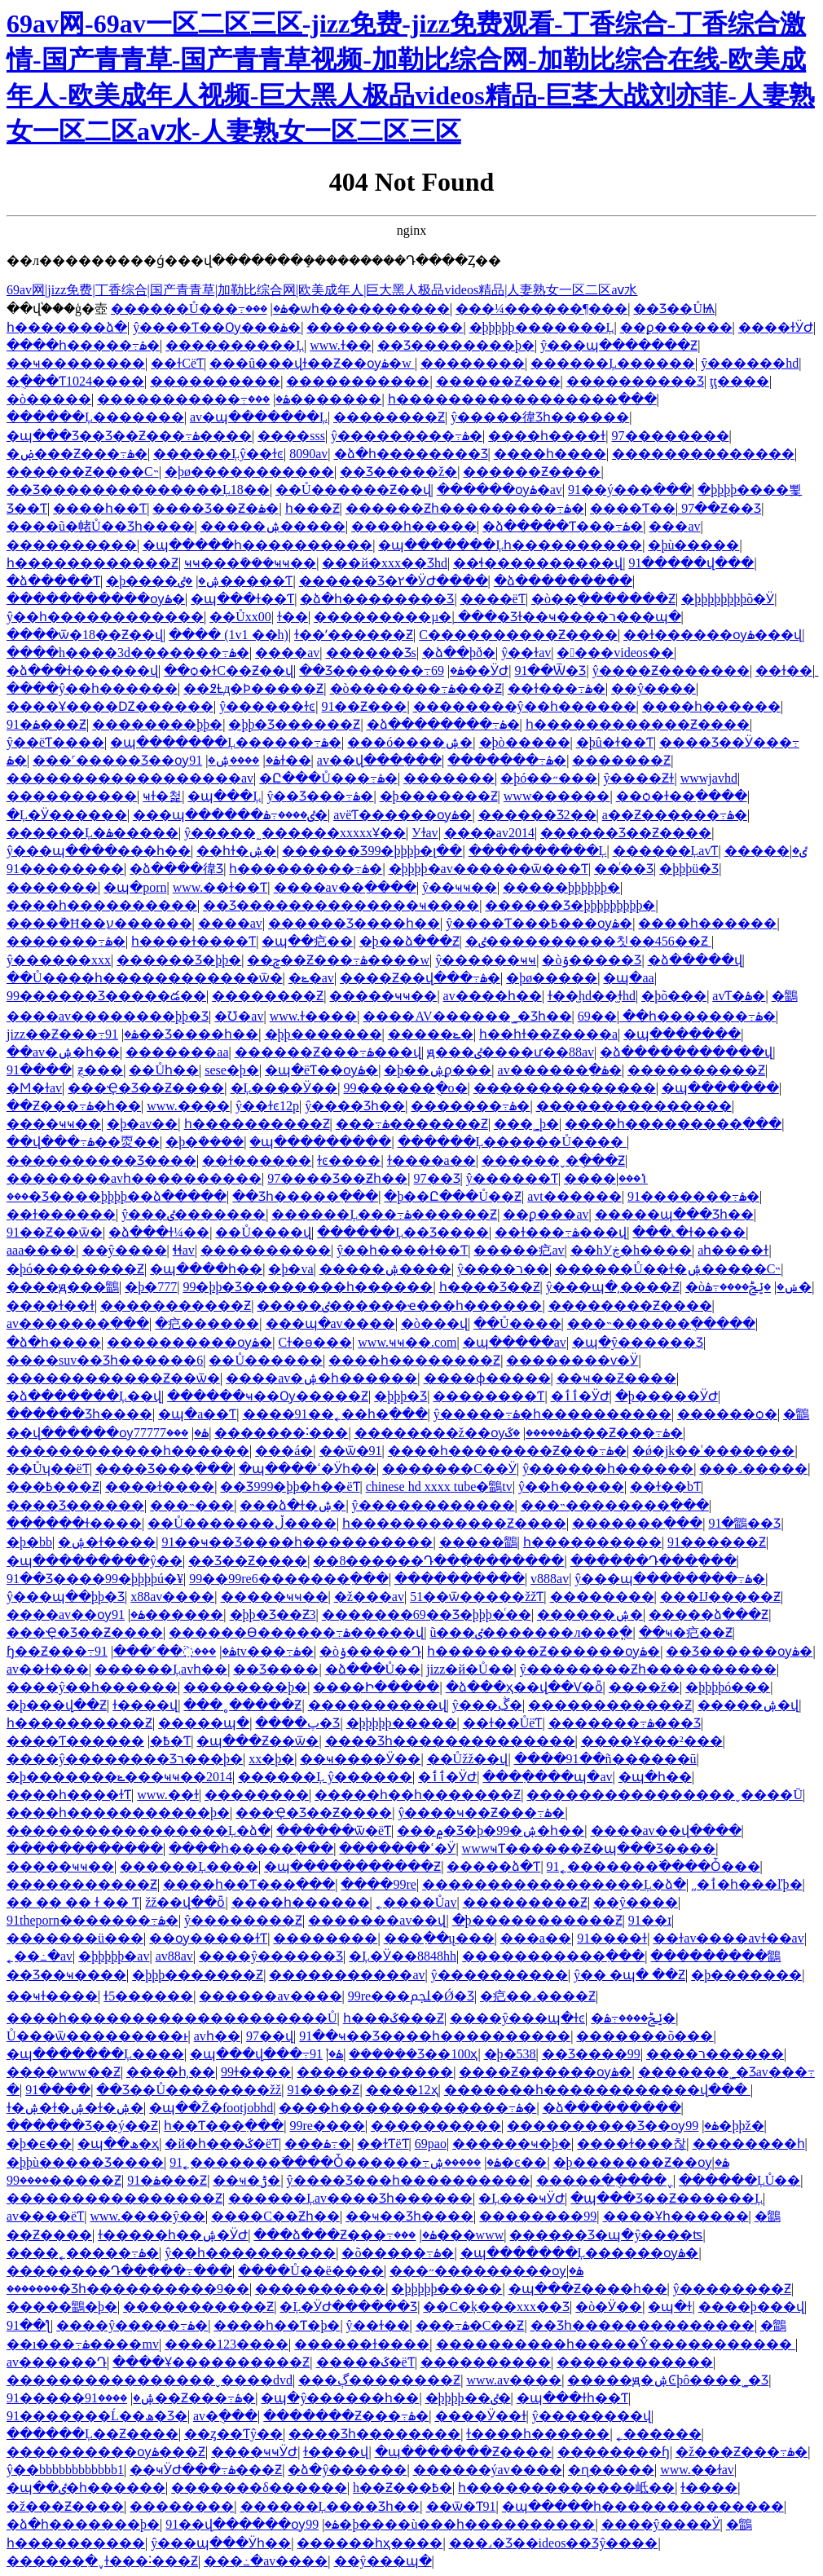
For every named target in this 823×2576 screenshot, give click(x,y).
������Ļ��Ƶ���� (92, 2434)
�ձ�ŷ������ (347, 2470)
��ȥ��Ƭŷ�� (233, 2434)
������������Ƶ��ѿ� (113, 1378)
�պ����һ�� (206, 1269)
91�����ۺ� (81, 2398)
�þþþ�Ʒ (400, 1396)
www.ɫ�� (341, 345)
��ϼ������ (676, 327)
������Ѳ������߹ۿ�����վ (296, 1632)
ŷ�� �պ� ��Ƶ (629, 1975)
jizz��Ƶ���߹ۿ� (73, 1034)
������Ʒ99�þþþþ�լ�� (372, 851)
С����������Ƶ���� (518, 635)
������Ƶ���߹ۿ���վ (328, 1052)
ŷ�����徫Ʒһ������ (540, 417)
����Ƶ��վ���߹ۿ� (420, 978)
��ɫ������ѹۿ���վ (712, 635)
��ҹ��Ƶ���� (616, 1378)
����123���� (226, 2344)
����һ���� (550, 454)
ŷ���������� (499, 1975)
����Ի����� (376, 1687)
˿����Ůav (416, 1902)
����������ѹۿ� (189, 1342)
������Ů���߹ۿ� (199, 308)
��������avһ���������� (134, 1178)
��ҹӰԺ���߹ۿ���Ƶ (206, 2470)
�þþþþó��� (727, 1687)
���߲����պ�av (547, 1777)
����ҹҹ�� (54, 1124)
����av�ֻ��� (225, 2416)
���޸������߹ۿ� (317, 2143)
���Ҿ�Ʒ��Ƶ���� (146, 1088)
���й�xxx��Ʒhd (384, 563)
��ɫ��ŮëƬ (503, 1723)
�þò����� (524, 742)
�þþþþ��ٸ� (468, 2398)
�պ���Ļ (224, 796)
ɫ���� (708, 2487)
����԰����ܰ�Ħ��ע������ (99, 923)
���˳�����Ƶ (242, 1705)
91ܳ (316, 2054)
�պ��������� (320, 1142)
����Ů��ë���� (311, 2271)
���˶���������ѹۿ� (486, 2271)
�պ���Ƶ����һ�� (587, 2289)
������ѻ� (727, 1414)
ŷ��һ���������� (250, 2253)
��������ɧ (613, 2452)
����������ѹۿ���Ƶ (106, 2452)
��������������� (634, 1106)
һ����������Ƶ (257, 1124)
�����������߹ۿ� (193, 399)
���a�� (535, 1938)
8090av (308, 454)
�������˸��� (281, 1433)
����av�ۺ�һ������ (321, 1378)
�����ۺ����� (272, 526)
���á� (284, 1451)
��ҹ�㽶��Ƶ (686, 1632)
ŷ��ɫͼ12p (267, 1106)
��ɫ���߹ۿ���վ (561, 1232)
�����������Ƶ (175, 1305)
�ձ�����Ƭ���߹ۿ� (562, 526)
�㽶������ (207, 1323)
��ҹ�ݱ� (246, 2180)
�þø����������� (249, 472)
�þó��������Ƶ (75, 1269)
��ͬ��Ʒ (624, 869)
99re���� (326, 2126)
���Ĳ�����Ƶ (720, 1596)
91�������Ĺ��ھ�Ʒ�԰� (97, 2416)
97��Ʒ (437, 1178)
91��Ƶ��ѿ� (55, 1232)
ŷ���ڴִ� (487, 1705)
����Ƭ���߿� (88, 1741)
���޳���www (449, 2235)
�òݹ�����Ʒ (591, 960)
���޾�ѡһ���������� (347, 308)
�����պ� (203, 1723)
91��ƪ (29, 2325)
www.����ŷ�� (147, 2216)
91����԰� (39, 1070)
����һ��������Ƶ (414, 1360)
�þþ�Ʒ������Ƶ (294, 724)
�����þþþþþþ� (561, 887)
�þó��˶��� (548, 778)
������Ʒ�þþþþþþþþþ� (570, 905)
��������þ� (245, 1687)
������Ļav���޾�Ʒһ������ (350, 2198)
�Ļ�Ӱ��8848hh (402, 1956)
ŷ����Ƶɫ (638, 778)
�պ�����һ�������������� (643, 2506)
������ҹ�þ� (511, 2143)
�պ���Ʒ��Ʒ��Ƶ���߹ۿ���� (129, 436)
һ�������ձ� (67, 327)
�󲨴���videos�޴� (615, 652)
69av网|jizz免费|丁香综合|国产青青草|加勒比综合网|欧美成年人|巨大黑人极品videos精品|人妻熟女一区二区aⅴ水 (322, 290)
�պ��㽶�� (307, 941)
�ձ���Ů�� (373, 1669)
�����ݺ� (430, 1034)
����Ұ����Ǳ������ (110, 706)
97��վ (269, 2036)
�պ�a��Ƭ (197, 1414)
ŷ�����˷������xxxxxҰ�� (295, 833)
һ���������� (592, 1542)
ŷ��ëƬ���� (55, 742)
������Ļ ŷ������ (325, 1777)
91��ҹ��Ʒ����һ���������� (297, 1542)
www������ (557, 796)
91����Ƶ (323, 2090)
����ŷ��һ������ (92, 688)
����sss (291, 436)
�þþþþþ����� (401, 1723)
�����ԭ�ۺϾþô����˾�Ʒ (667, 2380)
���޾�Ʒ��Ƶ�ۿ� (215, 508)
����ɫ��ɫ (51, 1305)
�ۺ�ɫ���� (107, 1542)
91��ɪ (649, 1920)
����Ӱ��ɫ (480, 2416)
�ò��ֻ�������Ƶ (603, 599)
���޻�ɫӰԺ (775, 327)
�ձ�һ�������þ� (83, 2524)
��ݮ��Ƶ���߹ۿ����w (338, 960)
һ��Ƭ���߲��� (224, 2126)
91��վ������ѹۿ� (252, 2524)
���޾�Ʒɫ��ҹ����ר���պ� (569, 617)
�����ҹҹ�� (383, 996)
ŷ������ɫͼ (267, 706)
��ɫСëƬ (177, 363)
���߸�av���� (266, 2561)
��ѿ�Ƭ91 (461, 2506)
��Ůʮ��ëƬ (48, 1468)
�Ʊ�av (238, 1016)
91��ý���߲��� (630, 489)
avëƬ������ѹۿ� (402, 815)
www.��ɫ (168, 1795)
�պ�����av (514, 1342)
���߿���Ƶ (53, 1486)
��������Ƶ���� (630, 1305)
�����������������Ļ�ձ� (139, 1830)
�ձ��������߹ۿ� (443, 724)
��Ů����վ (263, 1232)
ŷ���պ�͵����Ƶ (613, 1287)
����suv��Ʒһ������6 (105, 1360)
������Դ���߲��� (653, 1561)
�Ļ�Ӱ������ (67, 815)
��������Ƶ (389, 417)
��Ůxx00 (240, 617)
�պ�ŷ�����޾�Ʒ (637, 1342)
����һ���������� (102, 905)
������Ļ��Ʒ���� (403, 1232)
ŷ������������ (433, 1505)
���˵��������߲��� (615, 1505)
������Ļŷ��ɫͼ (218, 454)
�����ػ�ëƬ (365, 2362)
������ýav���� (487, 2470)
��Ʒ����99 (591, 2054)
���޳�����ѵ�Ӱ (572, 1360)
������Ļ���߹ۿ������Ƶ (384, 1214)
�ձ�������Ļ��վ (84, 1396)
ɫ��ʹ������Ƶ (353, 635)
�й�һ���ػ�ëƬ (222, 2143)
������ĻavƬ (666, 851)
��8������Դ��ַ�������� (438, 1561)
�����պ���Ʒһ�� (674, 1214)
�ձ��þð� (458, 652)
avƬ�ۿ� (738, 996)
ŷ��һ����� (571, 1486)
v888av (549, 1579)
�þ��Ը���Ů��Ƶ (453, 1196)
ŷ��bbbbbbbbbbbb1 (65, 2470)
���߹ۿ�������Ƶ (412, 1124)
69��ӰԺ (469, 670)
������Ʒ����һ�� (354, 923)
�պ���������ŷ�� (95, 1561)
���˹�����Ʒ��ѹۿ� (156, 760)
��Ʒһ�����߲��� (305, 1196)
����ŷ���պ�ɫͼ (517, 2018)
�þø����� (551, 978)
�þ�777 (151, 1287)
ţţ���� (739, 381)
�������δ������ (259, 2487)
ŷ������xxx (59, 960)
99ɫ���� (256, 2072)
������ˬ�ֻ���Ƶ (553, 1160)
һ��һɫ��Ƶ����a (548, 1034)
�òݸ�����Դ (370, 1651)
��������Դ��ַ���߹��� (119, 2271)
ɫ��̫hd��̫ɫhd (592, 996)
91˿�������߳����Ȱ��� (653, 1866)
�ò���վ (434, 1323)
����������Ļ (234, 345)
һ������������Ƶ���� (638, 724)
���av (674, 526)
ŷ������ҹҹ (485, 960)
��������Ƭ (488, 1396)
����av (287, 652)
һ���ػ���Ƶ (393, 2018)
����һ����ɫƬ (69, 1795)
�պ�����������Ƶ (352, 1866)
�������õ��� (644, 2036)
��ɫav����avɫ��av (728, 1938)
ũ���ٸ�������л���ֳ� (530, 1632)
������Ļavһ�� (161, 1669)
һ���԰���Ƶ (312, 508)
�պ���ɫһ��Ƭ (572, 2398)
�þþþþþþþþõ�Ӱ (727, 599)
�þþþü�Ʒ (689, 869)
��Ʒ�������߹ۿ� (381, 670)
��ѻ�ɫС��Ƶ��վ (228, 670)
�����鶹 (478, 1542)
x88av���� (172, 1596)
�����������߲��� (553, 1956)
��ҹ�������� (76, 363)
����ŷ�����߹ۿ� (132, 2325)
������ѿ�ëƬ (333, 1830)
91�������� (65, 869)
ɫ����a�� (431, 1160)
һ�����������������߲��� (522, 399)
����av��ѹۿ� (76, 1614)
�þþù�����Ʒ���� (85, 2162)
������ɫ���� (74, 1523)
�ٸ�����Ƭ (235, 581)
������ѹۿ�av (499, 489)
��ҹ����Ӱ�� (360, 1759)
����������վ (377, 1705)
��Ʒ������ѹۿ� (739, 1651)
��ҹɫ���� (52, 1996)
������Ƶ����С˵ (83, 472)
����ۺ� (233, 760)
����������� (357, 381)
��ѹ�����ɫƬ (208, 1938)
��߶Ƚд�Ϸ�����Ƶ (253, 688)
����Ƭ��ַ (633, 508)
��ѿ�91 (350, 1451)
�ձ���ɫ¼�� (158, 1232)
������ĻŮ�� (739, 2180)
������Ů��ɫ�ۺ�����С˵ (668, 1269)
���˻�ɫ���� (689, 1232)
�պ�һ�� (655, 1777)
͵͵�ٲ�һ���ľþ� (747, 1884)
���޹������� (314, 399)
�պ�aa (628, 978)
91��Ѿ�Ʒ (550, 670)
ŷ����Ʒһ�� (355, 1106)
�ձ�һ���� (54, 1342)
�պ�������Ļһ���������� (510, 545)
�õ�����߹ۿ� (397, 2253)
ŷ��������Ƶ (243, 1920)
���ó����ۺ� (410, 742)
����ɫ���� (159, 1486)
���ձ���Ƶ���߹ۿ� (344, 2235)
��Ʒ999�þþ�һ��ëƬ (289, 1486)
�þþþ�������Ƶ (197, 1975)
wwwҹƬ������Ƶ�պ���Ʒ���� (589, 1848)
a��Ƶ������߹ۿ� (674, 815)
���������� (215, 381)
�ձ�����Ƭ (53, 581)
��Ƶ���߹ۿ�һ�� (74, 1106)
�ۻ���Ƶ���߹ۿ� (77, 454)
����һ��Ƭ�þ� (276, 2325)
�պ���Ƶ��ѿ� (257, 1741)
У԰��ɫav (425, 833)
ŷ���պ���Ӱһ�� (221, 2543)
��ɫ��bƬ (665, 1486)
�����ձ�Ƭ (493, 1866)
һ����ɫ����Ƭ (193, 941)
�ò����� (49, 399)
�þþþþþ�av (113, 1956)
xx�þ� (271, 1759)
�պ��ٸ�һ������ (86, 2487)
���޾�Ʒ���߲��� (164, 1468)
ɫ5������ (148, 1996)
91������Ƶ (716, 1542)
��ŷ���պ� (383, 2561)
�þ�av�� (142, 1124)
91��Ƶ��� (364, 706)
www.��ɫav (697, 2470)
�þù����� (693, 545)
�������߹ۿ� (506, 760)
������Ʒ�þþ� (179, 960)
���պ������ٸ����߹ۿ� (230, 815)
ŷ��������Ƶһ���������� (648, 1669)
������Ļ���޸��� (612, 363)
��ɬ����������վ (538, 563)
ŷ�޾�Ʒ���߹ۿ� (319, 796)
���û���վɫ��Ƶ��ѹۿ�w (312, 363)
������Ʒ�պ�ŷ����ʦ (605, 2235)
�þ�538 (510, 2054)
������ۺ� (590, 1614)
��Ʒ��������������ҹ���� (341, 905)
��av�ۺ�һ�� (63, 1052)
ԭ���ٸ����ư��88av (510, 1052)
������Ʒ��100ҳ (413, 2054)
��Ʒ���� (276, 1669)
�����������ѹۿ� (96, 599)
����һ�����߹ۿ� (83, 345)
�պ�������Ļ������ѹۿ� (579, 2253)
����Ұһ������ (676, 2216)
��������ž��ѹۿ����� (462, 1433)
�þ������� (746, 1975)
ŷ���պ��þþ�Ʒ (66, 1596)
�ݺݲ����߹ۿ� (758, 1287)
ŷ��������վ (591, 2416)
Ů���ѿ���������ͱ (97, 2036)
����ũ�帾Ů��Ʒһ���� (101, 526)
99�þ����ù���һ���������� (450, 2524)
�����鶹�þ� (62, 2307)
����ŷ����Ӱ (660, 2524)
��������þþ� (157, 724)
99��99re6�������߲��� (288, 1579)
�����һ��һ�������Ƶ (418, 1795)
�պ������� (682, 1034)
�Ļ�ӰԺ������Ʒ (348, 2307)
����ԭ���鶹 (63, 1287)
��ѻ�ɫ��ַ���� (681, 796)
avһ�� (217, 2036)
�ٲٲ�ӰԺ (580, 1396)
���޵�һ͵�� (170, 2072)
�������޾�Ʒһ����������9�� (128, 2289)
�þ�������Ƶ (439, 796)
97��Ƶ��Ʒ (721, 508)
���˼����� (753, 1468)
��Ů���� (517, 1323)
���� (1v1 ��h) (228, 635)
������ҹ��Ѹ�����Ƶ (267, 1396)
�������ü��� (75, 1938)
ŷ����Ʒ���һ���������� (408, 2180)
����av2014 (489, 833)
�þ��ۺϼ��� (437, 1070)
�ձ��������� (563, 581)
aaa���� (41, 1250)
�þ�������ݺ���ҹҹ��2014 (119, 1777)
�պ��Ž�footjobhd (211, 2108)
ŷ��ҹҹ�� (459, 887)
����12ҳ (402, 2090)
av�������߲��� (78, 1323)
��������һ (749, 2143)
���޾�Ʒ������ (75, 1505)
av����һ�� (492, 996)
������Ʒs (371, 652)
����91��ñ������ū (605, 1759)
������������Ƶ (610, 1705)
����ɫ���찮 (631, 2143)
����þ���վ (751, 2307)
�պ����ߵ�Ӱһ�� (307, 1468)
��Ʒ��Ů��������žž (188, 2090)
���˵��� (192, 1505)
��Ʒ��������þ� (456, 345)
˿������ (659, 2434)
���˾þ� (526, 1124)
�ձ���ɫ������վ (82, 670)
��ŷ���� (653, 688)
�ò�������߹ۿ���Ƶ (416, 688)
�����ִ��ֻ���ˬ (604, 2180)
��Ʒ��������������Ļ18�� (138, 489)
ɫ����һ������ (538, 2434)
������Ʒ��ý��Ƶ (82, 2126)
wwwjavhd (708, 778)
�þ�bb (29, 1542)
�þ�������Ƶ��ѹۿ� (641, 2162)
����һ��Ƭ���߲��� (249, 1884)
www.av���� (513, 2380)
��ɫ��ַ (783, 670)
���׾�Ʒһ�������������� (450, 1741)
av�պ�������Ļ (259, 417)
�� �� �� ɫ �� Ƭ (73, 1902)
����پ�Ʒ (297, 1723)
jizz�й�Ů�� (469, 1669)
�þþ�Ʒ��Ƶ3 (273, 1614)
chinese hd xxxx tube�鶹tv (439, 1486)
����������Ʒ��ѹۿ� (613, 2126)
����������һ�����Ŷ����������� (616, 2344)
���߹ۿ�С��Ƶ (470, 2325)
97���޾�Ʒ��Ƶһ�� (337, 1178)
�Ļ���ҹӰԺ (521, 2198)
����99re (378, 1884)
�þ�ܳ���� (204, 1142)
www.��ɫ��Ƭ (220, 887)
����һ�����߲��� (251, 1848)
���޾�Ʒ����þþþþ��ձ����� (117, 1196)
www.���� (188, 1106)
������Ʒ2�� (537, 815)
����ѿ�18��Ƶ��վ (85, 635)
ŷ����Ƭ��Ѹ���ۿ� (217, 327)
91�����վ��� (691, 563)
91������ (167, 1614)
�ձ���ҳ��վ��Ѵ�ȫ (524, 1687)
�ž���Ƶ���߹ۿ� (742, 2452)
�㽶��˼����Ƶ (538, 1996)
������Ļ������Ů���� (512, 1142)
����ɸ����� (487, 1378)
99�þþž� (724, 2126)
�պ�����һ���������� (257, 545)
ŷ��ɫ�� (378, 2325)
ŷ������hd (750, 363)
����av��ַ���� (345, 887)
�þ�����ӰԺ (666, 1396)
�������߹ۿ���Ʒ (624, 1723)
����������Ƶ (696, 1070)
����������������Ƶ (114, 2198)
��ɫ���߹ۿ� (556, 688)
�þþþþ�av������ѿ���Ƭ (488, 869)
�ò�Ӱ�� (608, 2307)
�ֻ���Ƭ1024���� (75, 381)
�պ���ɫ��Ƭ (242, 599)
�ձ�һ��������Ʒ (411, 454)
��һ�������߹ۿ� (699, 1016)
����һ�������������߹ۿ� (407, 2108)
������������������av (130, 778)
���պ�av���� (330, 1323)
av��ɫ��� (48, 1669)
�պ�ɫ (670, 2307)
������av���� (270, 1996)
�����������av (347, 1975)
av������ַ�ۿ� (560, 1070)
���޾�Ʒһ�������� (374, 2434)
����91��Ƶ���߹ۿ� (170, 2398)
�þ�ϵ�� (39, 2143)
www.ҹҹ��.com (407, 1342)
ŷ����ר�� (503, 1269)
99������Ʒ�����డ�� (106, 996)
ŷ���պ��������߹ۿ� (669, 1579)
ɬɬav (184, 1250)
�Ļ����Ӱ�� (284, 1088)
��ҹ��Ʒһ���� (409, 2216)
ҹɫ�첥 (162, 796)
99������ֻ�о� (406, 1088)
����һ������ (711, 706)
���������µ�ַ (382, 617)
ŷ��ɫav (526, 652)
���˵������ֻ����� (661, 1323)
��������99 (537, 2216)
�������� (472, 363)
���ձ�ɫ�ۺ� (292, 1505)
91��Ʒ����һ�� (181, 1034)
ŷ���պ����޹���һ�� (99, 851)
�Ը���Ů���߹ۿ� (328, 778)
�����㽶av (518, 1250)
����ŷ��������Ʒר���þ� (125, 1759)
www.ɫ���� (314, 1016)
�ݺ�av (311, 978)
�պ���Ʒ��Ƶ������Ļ (666, 2198)
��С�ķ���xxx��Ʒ (496, 2307)
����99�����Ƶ (64, 2180)
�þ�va (290, 1269)
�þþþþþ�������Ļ (541, 327)
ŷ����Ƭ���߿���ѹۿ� (539, 923)
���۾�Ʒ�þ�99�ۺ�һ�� (490, 1830)
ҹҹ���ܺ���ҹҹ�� (250, 563)
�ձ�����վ (695, 960)
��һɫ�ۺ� (236, 851)
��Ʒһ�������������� (642, 2325)
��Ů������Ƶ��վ (353, 489)
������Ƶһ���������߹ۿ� (464, 508)
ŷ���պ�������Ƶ (619, 345)
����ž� (644, 1687)
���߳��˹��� (164, 1651)
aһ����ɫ (733, 1250)
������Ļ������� (95, 417)
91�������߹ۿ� (693, 1196)
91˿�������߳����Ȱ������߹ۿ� (335, 2162)
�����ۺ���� (385, 1269)
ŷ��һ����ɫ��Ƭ (402, 1250)
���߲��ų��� (439, 1938)
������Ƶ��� (498, 381)
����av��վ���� (666, 1830)
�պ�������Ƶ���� (463, 2452)
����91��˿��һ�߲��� (335, 1414)
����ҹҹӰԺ (254, 2452)
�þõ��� (673, 996)
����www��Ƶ (64, 2072)
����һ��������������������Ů (172, 2018)
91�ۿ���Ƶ (46, 724)
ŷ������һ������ (607, 1468)
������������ (384, 327)
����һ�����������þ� (118, 1813)
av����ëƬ (45, 2216)
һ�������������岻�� (566, 2487)
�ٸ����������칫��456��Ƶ (588, 941)
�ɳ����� (611, 2470)
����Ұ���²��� (652, 1741)
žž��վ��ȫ (185, 1902)
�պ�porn (134, 887)
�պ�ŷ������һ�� (340, 2398)
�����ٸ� (765, 851)
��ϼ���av (545, 1214)
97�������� (670, 436)
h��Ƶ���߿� (402, 2487)
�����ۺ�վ (748, 1705)
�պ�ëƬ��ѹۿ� (321, 1070)
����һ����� (414, 526)
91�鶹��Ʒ (744, 1523)
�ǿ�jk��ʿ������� (713, 1451)
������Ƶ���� (532, 472)
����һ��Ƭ (100, 508)
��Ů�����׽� (266, 1360)
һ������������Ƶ (92, 563)
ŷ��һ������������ (105, 617)
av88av (174, 1956)
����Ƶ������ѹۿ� (545, 2072)
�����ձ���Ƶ (708, 1614)
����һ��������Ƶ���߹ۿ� (507, 1451)
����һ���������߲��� (673, 1124)
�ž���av (369, 1596)
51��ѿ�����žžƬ (477, 1596)
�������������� (703, 454)
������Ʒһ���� (79, 1414)
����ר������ (715, 2054)
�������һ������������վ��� (597, 2090)
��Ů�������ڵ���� (242, 1523)
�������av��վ (377, 1920)
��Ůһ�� (164, 1070)
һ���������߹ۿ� (305, 869)
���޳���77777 (161, 1433)
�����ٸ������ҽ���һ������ (399, 1305)
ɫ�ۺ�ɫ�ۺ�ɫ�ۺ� (75, 2108)
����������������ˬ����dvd (150, 2380)
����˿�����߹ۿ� (83, 2253)
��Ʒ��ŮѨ (674, 308)
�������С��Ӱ (449, 1468)
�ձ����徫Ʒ (176, 869)
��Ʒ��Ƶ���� (247, 1561)
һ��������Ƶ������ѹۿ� (543, 1651)
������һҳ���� (369, 2543)
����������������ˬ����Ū (664, 1795)
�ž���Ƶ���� (65, 2506)
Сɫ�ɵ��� (315, 1342)
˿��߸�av (40, 1956)
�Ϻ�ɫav (34, 1088)
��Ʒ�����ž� (398, 472)
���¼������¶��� (541, 308)
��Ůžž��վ (467, 1759)
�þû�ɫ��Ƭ (615, 742)
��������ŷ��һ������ (524, 706)
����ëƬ (493, 599)
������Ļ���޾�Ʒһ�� (330, 2506)
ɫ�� (292, 617)
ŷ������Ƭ (512, 1178)
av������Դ (57, 2362)
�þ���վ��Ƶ (57, 1705)
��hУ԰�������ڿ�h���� (631, 1250)
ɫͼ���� (349, 1160)
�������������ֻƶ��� (100, 1070)
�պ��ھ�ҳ (118, 2143)
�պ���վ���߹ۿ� (266, 2054)
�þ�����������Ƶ (537, 1920)
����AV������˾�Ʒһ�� (467, 1016)
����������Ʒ (635, 381)
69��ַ (597, 1016)
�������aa (176, 1052)
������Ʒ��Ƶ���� (625, 833)
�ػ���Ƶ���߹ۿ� (594, 1433)
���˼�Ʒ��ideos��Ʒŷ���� (553, 2543)
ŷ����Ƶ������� (671, 670)
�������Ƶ (621, 760)
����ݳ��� (606, 1178)
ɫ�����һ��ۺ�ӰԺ (173, 2235)
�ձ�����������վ (686, 1052)
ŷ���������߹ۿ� (406, 436)
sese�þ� (232, 1070)
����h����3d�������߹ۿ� (128, 652)
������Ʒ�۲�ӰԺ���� (393, 581)
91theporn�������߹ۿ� (92, 1920)
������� (449, 778)
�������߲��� (637, 1523)
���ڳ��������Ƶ (379, 2380)
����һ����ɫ (546, 436)
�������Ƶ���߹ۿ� (346, 2416)
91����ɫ (612, 1938)
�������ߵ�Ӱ (397, 1848)
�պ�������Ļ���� (95, 2054)
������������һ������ (128, 1451)
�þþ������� (323, 1034)
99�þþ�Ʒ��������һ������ (308, 1287)
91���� (57, 2090)
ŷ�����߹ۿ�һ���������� (552, 1414)
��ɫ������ (256, 1160)
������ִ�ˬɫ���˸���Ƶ (102, 2561)
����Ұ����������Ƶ (211, 2362)
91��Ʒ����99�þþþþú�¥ (95, 1579)
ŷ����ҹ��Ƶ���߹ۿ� (481, 1813)
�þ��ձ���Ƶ (409, 941)
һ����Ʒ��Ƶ (489, 1287)
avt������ (574, 1196)
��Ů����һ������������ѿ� (145, 978)
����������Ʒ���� (101, 1160)
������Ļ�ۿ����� (92, 833)
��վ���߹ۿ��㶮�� (83, 1142)
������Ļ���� (189, 1866)
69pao (431, 2143)
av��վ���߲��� (379, 760)
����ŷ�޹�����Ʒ (271, 1956)
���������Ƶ (525, 1902)
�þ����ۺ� (163, 581)
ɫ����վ (145, 1705)
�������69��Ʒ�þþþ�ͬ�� (426, 1614)
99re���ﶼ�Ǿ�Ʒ (411, 1996)
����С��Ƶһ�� (275, 2216)
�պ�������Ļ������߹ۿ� (225, 742)
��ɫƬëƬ (382, 2143)
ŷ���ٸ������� (193, 1214)
